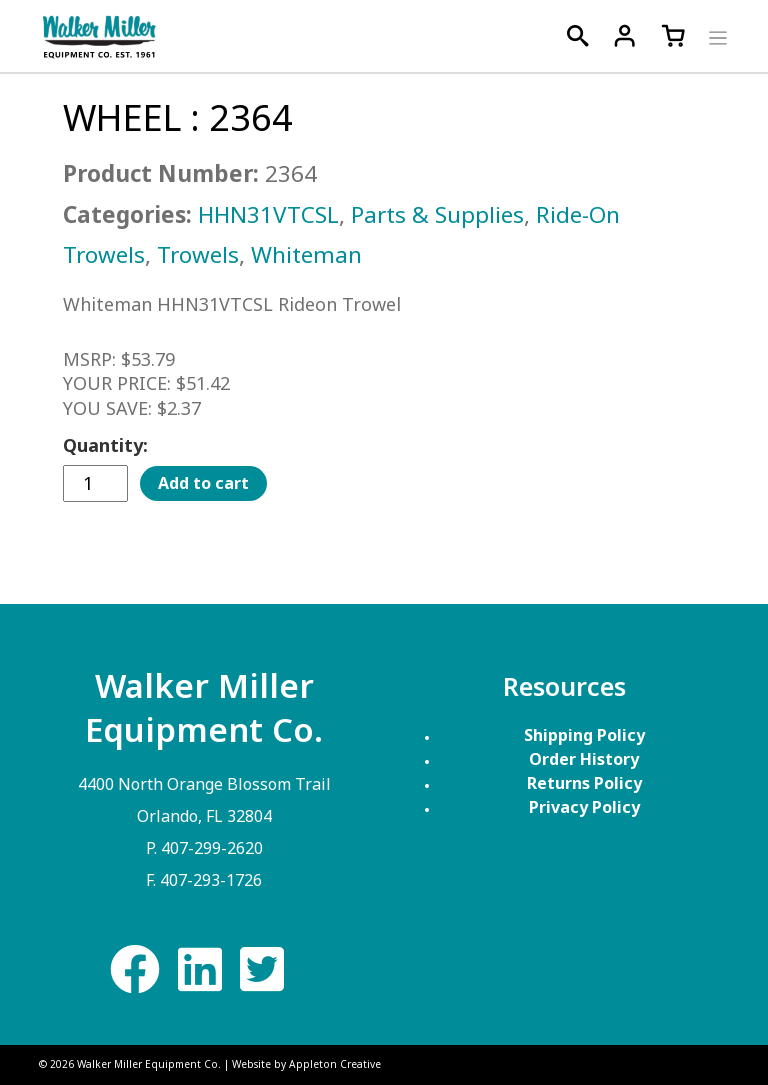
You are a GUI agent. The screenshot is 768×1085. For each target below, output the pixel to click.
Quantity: (105, 445)
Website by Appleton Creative (306, 1064)
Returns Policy (584, 783)
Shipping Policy (584, 735)
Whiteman (306, 254)
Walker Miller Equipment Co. (149, 1064)
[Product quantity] (95, 483)
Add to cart (203, 483)
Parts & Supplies (437, 214)
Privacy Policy (584, 807)
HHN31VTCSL (268, 214)
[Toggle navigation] (715, 35)
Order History (584, 759)
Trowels (198, 254)
